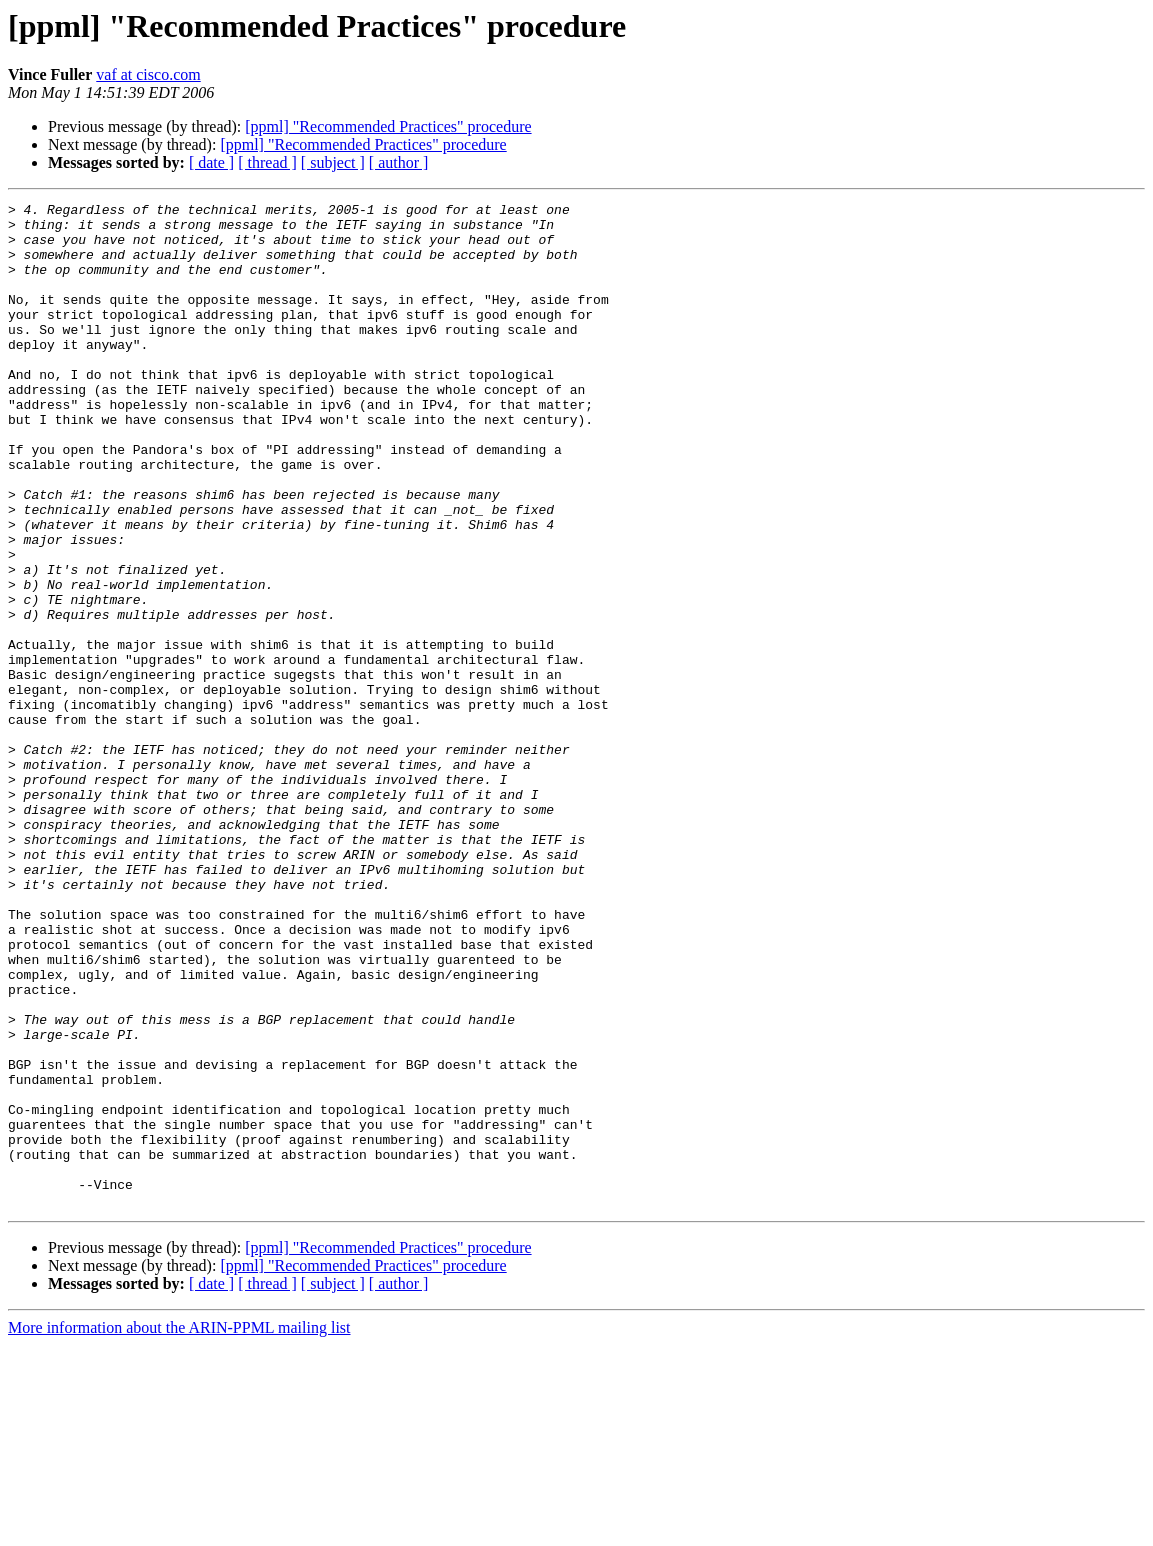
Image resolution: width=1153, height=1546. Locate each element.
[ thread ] (267, 162)
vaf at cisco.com (148, 74)
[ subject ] (333, 162)
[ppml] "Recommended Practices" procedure (388, 126)
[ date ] (211, 162)
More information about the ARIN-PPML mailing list (179, 1528)
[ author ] (399, 162)
